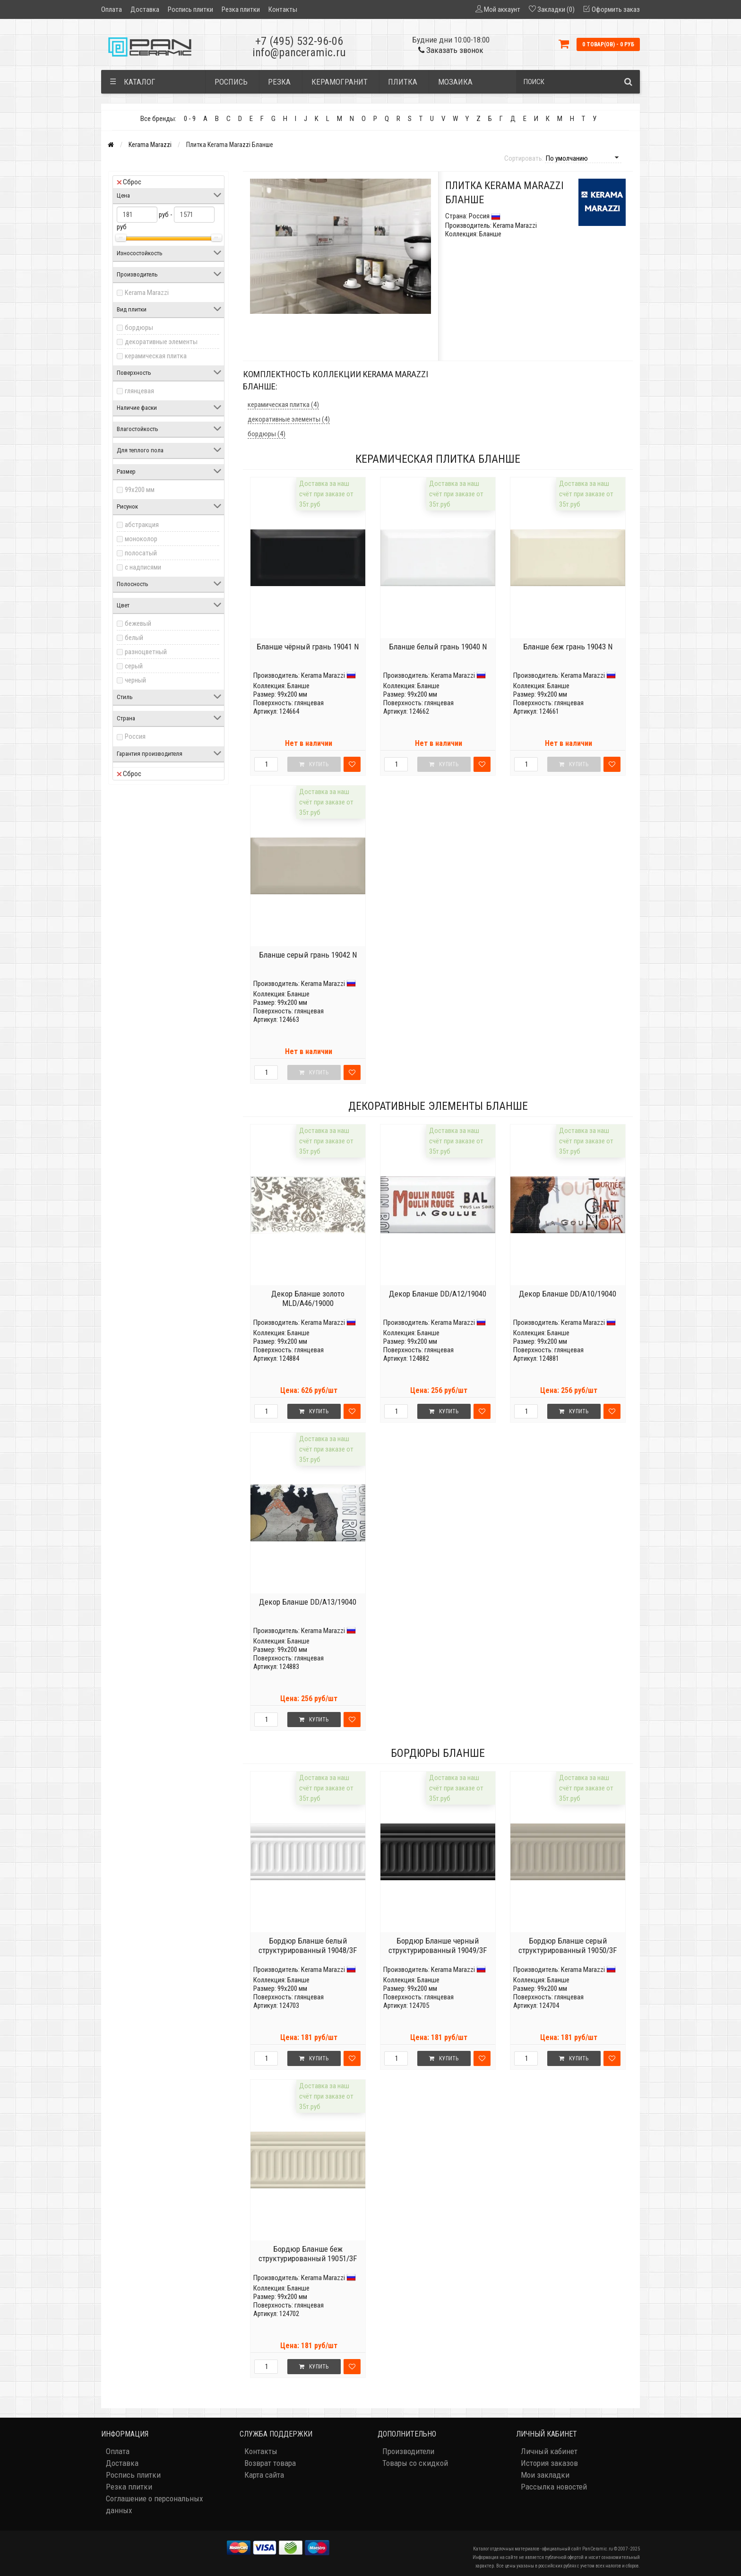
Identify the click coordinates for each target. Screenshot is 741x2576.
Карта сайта (264, 2475)
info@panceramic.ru (299, 52)
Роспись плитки (190, 9)
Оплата (111, 9)
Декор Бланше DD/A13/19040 (307, 1602)
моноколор (141, 539)
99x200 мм (140, 489)
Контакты (282, 9)
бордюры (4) (266, 434)
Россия (135, 736)
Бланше (298, 686)
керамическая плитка (156, 356)
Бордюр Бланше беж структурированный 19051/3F (307, 2253)
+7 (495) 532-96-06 (299, 41)
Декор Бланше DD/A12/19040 (437, 1293)
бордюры (139, 327)
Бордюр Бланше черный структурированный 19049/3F (437, 1945)
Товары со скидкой (415, 2463)
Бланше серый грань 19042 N (308, 955)
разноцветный (146, 652)
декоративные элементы (161, 341)
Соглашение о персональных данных (154, 2504)
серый (134, 666)
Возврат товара (270, 2463)
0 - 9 (190, 118)
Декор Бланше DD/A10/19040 (567, 1293)
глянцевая (139, 391)
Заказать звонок (450, 50)
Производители (408, 2451)
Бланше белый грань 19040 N (438, 646)
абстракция (142, 524)
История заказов (549, 2463)
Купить (313, 1411)
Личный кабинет (549, 2451)
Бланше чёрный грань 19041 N (308, 646)
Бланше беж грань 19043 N (567, 646)
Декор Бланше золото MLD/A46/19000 (308, 1298)
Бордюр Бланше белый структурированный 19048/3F (307, 1945)
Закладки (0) (556, 9)
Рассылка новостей (554, 2486)
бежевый (138, 623)
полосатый (141, 553)
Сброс (129, 182)
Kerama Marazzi (150, 144)
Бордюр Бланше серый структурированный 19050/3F (567, 1945)
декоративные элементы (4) (289, 419)
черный (135, 680)
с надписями (143, 567)
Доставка (144, 9)
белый (134, 637)
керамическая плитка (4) (283, 404)
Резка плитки (241, 9)
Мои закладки (545, 2475)
